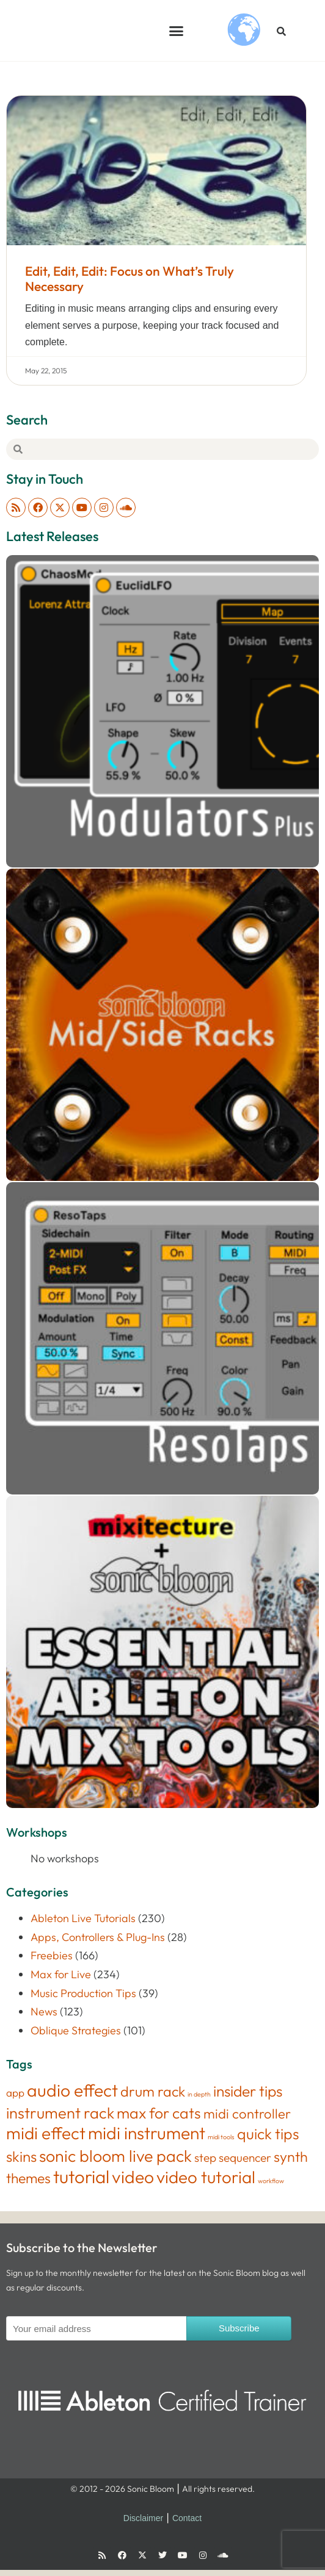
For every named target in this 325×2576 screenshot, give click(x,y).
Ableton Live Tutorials (83, 1918)
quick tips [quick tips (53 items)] (268, 2133)
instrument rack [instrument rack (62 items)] (60, 2113)
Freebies (52, 1955)
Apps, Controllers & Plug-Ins (98, 1937)
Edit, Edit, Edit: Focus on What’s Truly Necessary (129, 278)
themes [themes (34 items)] (28, 2178)
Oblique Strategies (76, 2030)
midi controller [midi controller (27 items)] (247, 2113)
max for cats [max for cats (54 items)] (159, 2112)
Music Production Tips (83, 1993)
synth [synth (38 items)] (291, 2156)
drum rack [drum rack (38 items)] (152, 2091)
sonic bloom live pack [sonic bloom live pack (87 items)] (115, 2155)
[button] (176, 30)
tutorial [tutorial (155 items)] (81, 2176)
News (44, 2011)
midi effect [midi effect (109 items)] (46, 2133)
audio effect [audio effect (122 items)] (72, 2090)
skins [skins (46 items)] (21, 2156)
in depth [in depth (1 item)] (199, 2094)
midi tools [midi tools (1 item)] (221, 2137)
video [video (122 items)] (133, 2176)
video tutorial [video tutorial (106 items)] (205, 2176)
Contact (187, 2518)
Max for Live (61, 1974)
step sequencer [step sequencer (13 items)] (232, 2157)
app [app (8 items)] (15, 2092)
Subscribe (239, 2328)
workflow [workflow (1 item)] (271, 2180)
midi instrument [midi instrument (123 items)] (146, 2133)
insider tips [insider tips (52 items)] (247, 2090)
